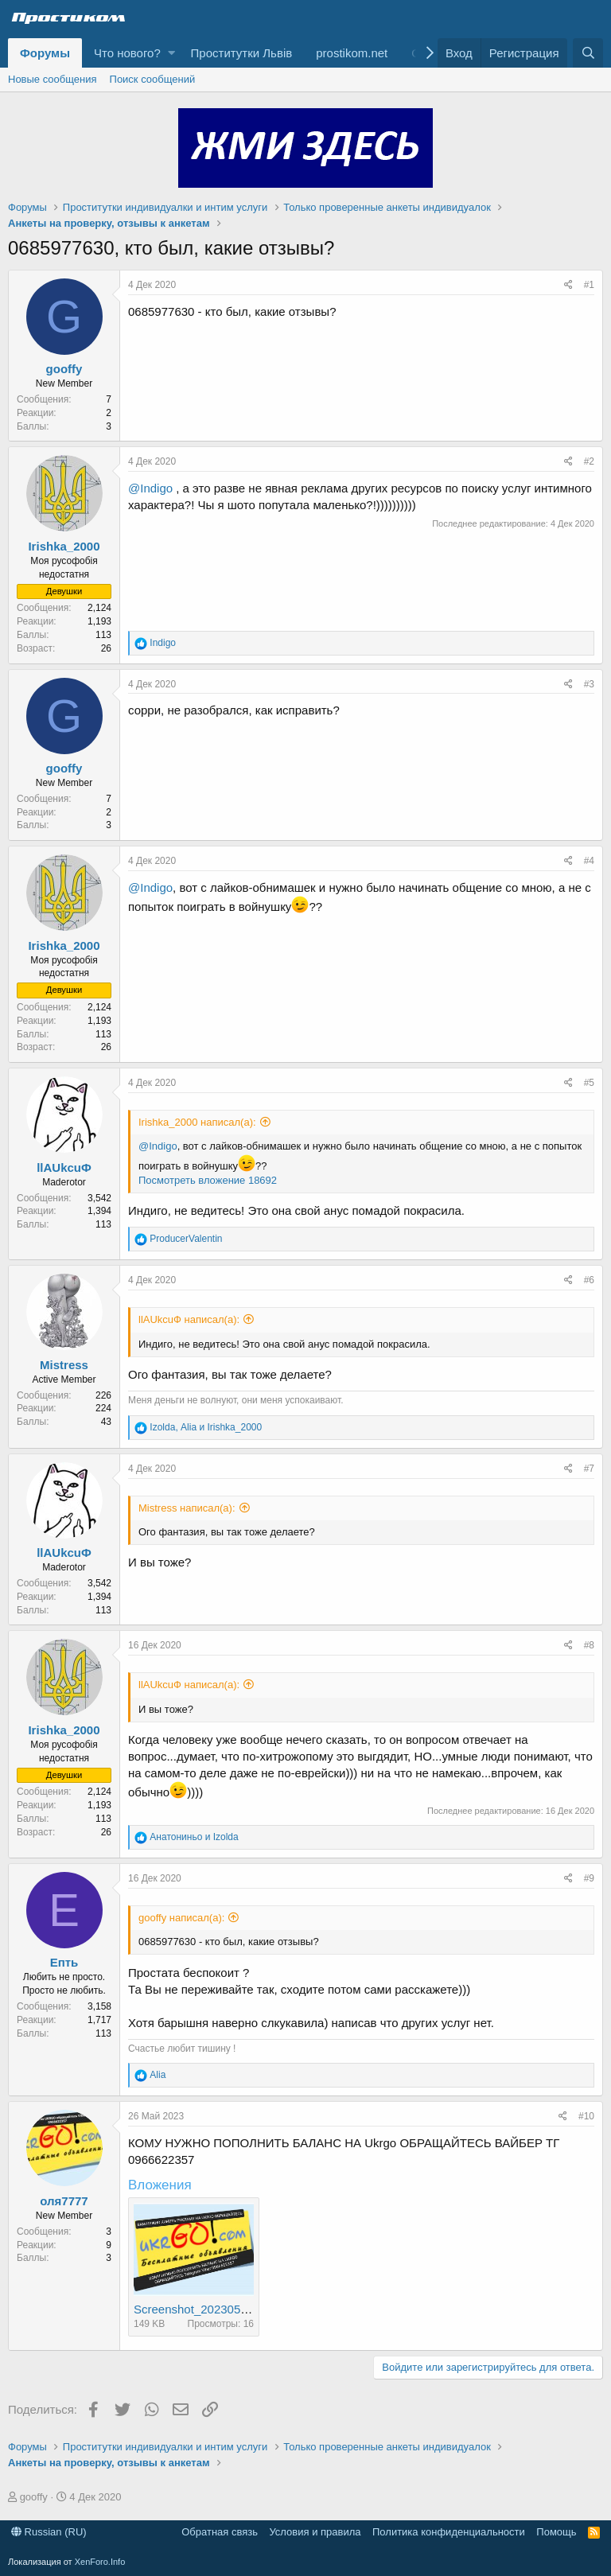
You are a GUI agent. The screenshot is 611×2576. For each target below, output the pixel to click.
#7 (589, 1468)
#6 (589, 1280)
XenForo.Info (100, 2561)
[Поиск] (588, 53)
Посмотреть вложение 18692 (207, 1180)
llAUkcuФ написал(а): (188, 1319)
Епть (64, 1962)
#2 (589, 461)
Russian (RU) (49, 2532)
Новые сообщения (52, 79)
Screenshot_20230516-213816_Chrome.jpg (250, 2309)
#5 (589, 1082)
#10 (586, 2116)
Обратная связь (219, 2532)
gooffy (64, 369)
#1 (589, 284)
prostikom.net (351, 53)
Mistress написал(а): (186, 1508)
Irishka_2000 (63, 546)
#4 (589, 860)
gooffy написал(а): (181, 1918)
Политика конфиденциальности (448, 2532)
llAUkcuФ (64, 1167)
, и (206, 1427)
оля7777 (64, 2201)
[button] (171, 53)
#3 (589, 684)
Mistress (64, 1365)
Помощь (556, 2532)
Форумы (45, 53)
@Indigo (150, 488)
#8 (589, 1645)
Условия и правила (314, 2532)
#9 (589, 1878)
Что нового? (127, 53)
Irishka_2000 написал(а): (197, 1122)
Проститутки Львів (242, 53)
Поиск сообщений (153, 79)
